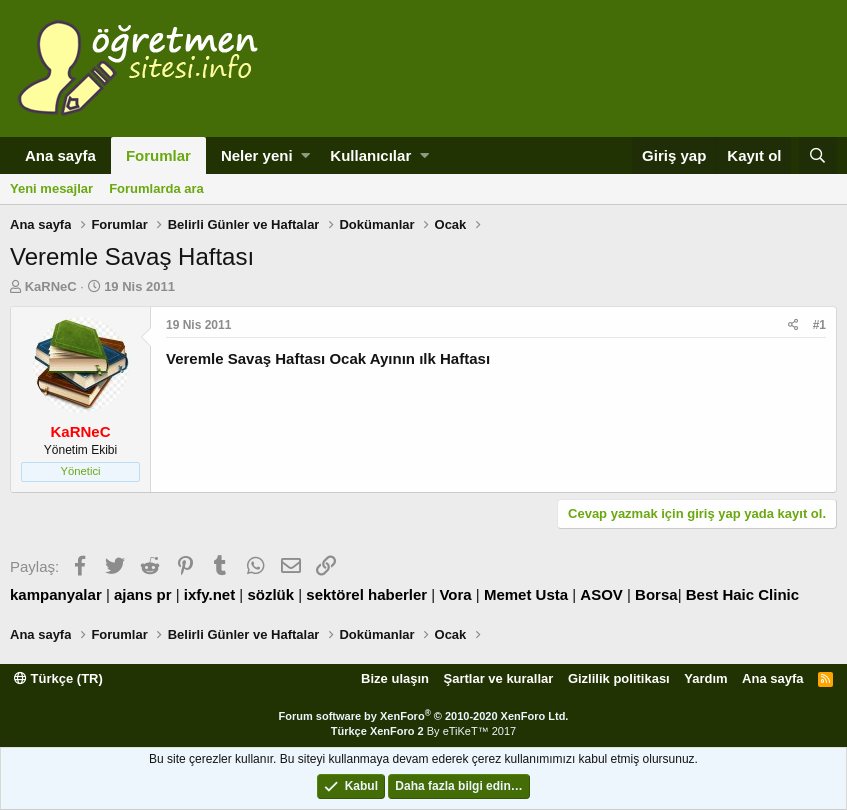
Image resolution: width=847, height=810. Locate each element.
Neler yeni (257, 155)
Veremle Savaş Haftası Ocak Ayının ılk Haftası (328, 358)
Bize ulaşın (395, 678)
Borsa (656, 594)
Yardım (705, 678)
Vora (455, 594)
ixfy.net (209, 594)
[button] (305, 155)
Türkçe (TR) (58, 678)
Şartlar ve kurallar (499, 678)
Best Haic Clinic (742, 594)
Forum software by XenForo (424, 716)
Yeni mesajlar (51, 188)
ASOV (601, 594)
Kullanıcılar (370, 155)
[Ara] (818, 155)
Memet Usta (526, 594)
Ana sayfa (60, 155)
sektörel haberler (366, 594)
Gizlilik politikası (619, 678)
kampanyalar (56, 594)
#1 (819, 325)
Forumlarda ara (156, 188)
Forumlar (158, 155)
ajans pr (143, 594)
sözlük (270, 594)
